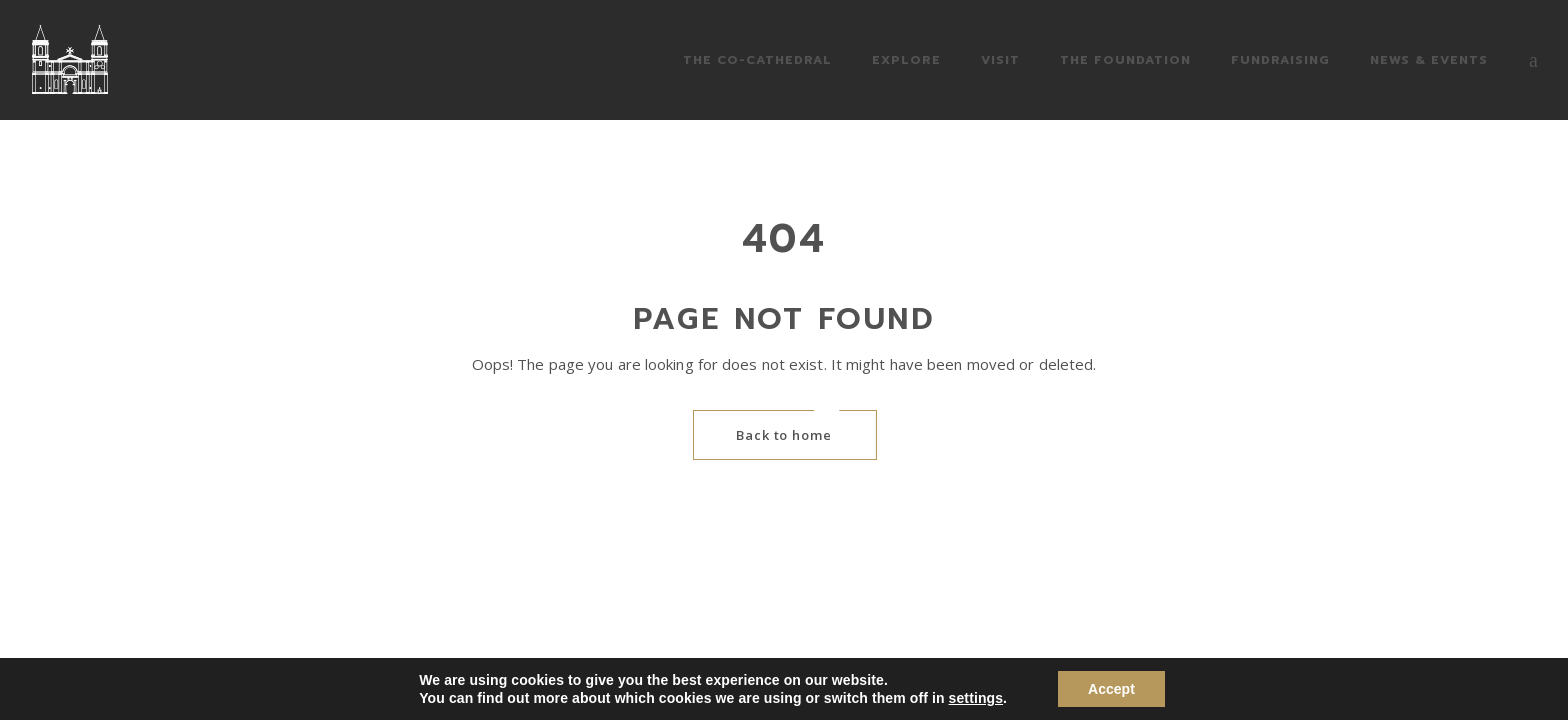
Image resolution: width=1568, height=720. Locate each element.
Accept (1111, 689)
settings (976, 698)
